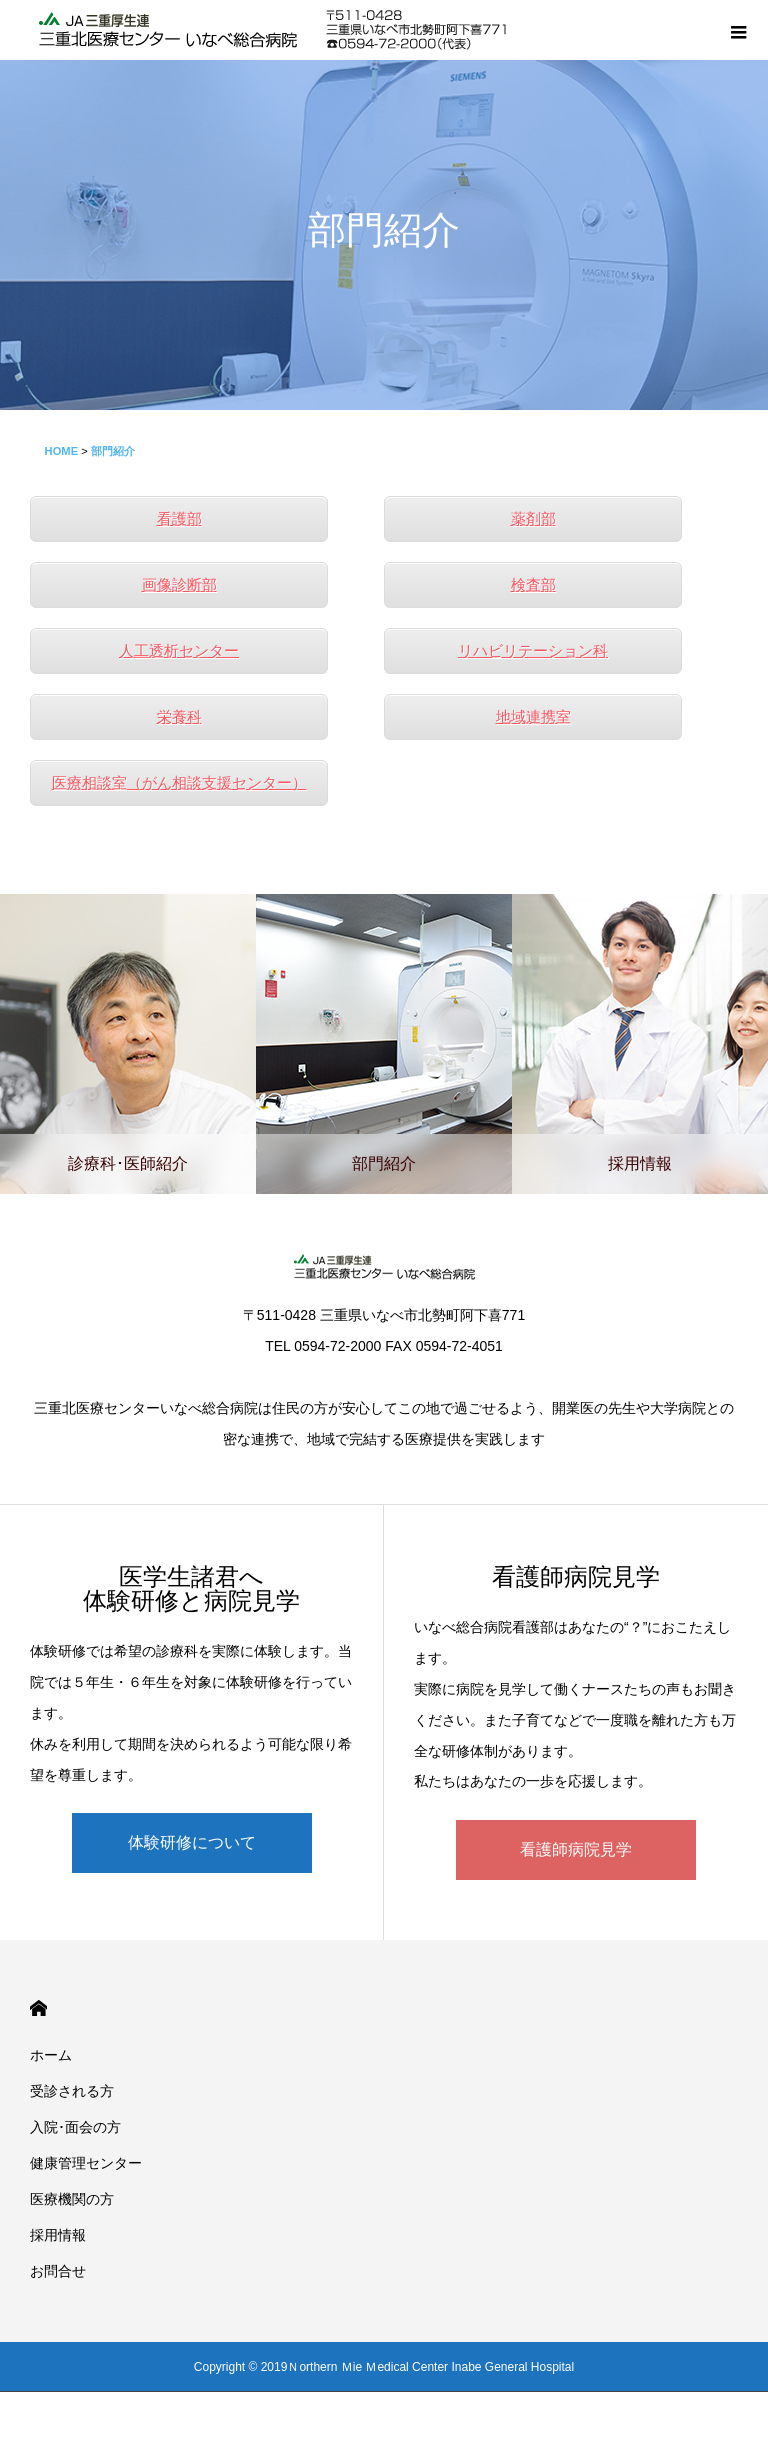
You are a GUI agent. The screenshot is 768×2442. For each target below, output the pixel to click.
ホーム (51, 2055)
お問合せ (58, 2271)
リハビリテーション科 (533, 650)
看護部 (179, 518)
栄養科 (179, 716)
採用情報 (58, 2235)
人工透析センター (179, 650)
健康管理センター (86, 2163)
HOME (38, 2008)
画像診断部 (179, 584)
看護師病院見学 (576, 1849)
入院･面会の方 (75, 2127)
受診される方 (72, 2091)
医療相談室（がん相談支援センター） (179, 782)
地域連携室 (533, 716)
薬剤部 (533, 518)
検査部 (533, 584)
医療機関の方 (72, 2199)
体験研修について (192, 1842)
